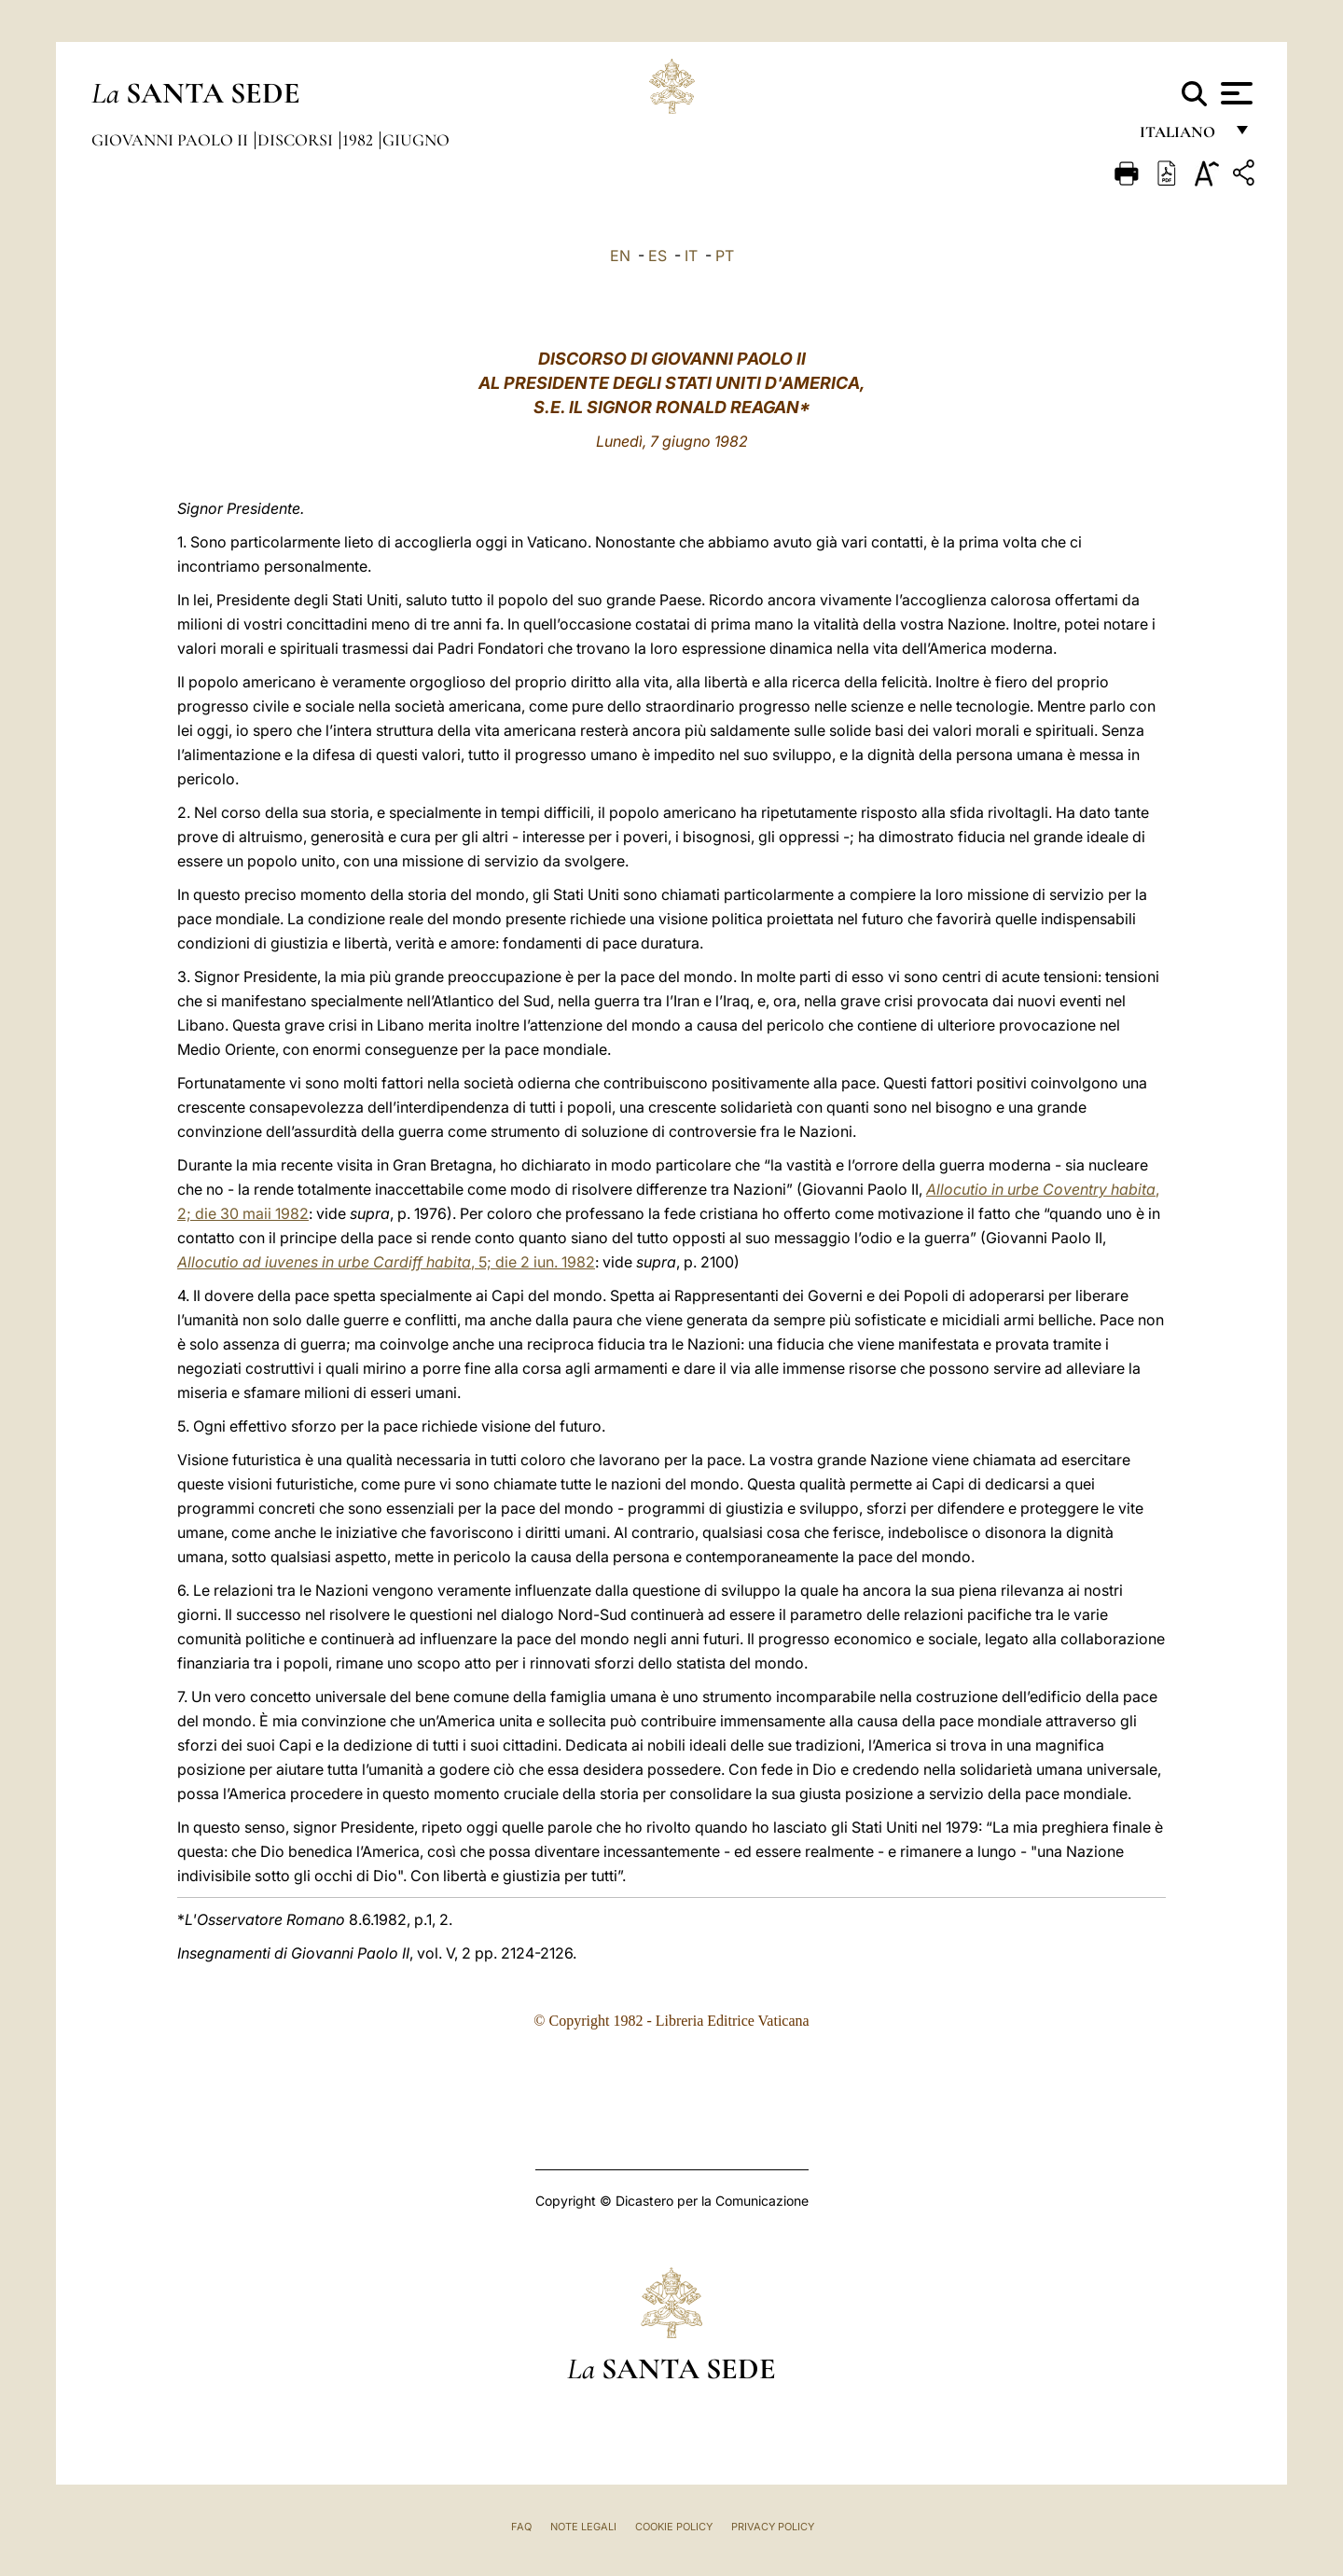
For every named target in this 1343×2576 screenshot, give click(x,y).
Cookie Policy (674, 2526)
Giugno (416, 140)
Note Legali (583, 2526)
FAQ (521, 2526)
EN (620, 255)
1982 (359, 140)
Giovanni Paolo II (171, 140)
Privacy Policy (772, 2526)
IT (691, 255)
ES (657, 255)
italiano (1181, 137)
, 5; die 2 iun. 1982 (386, 1262)
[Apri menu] (1234, 93)
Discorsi (297, 140)
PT (724, 255)
